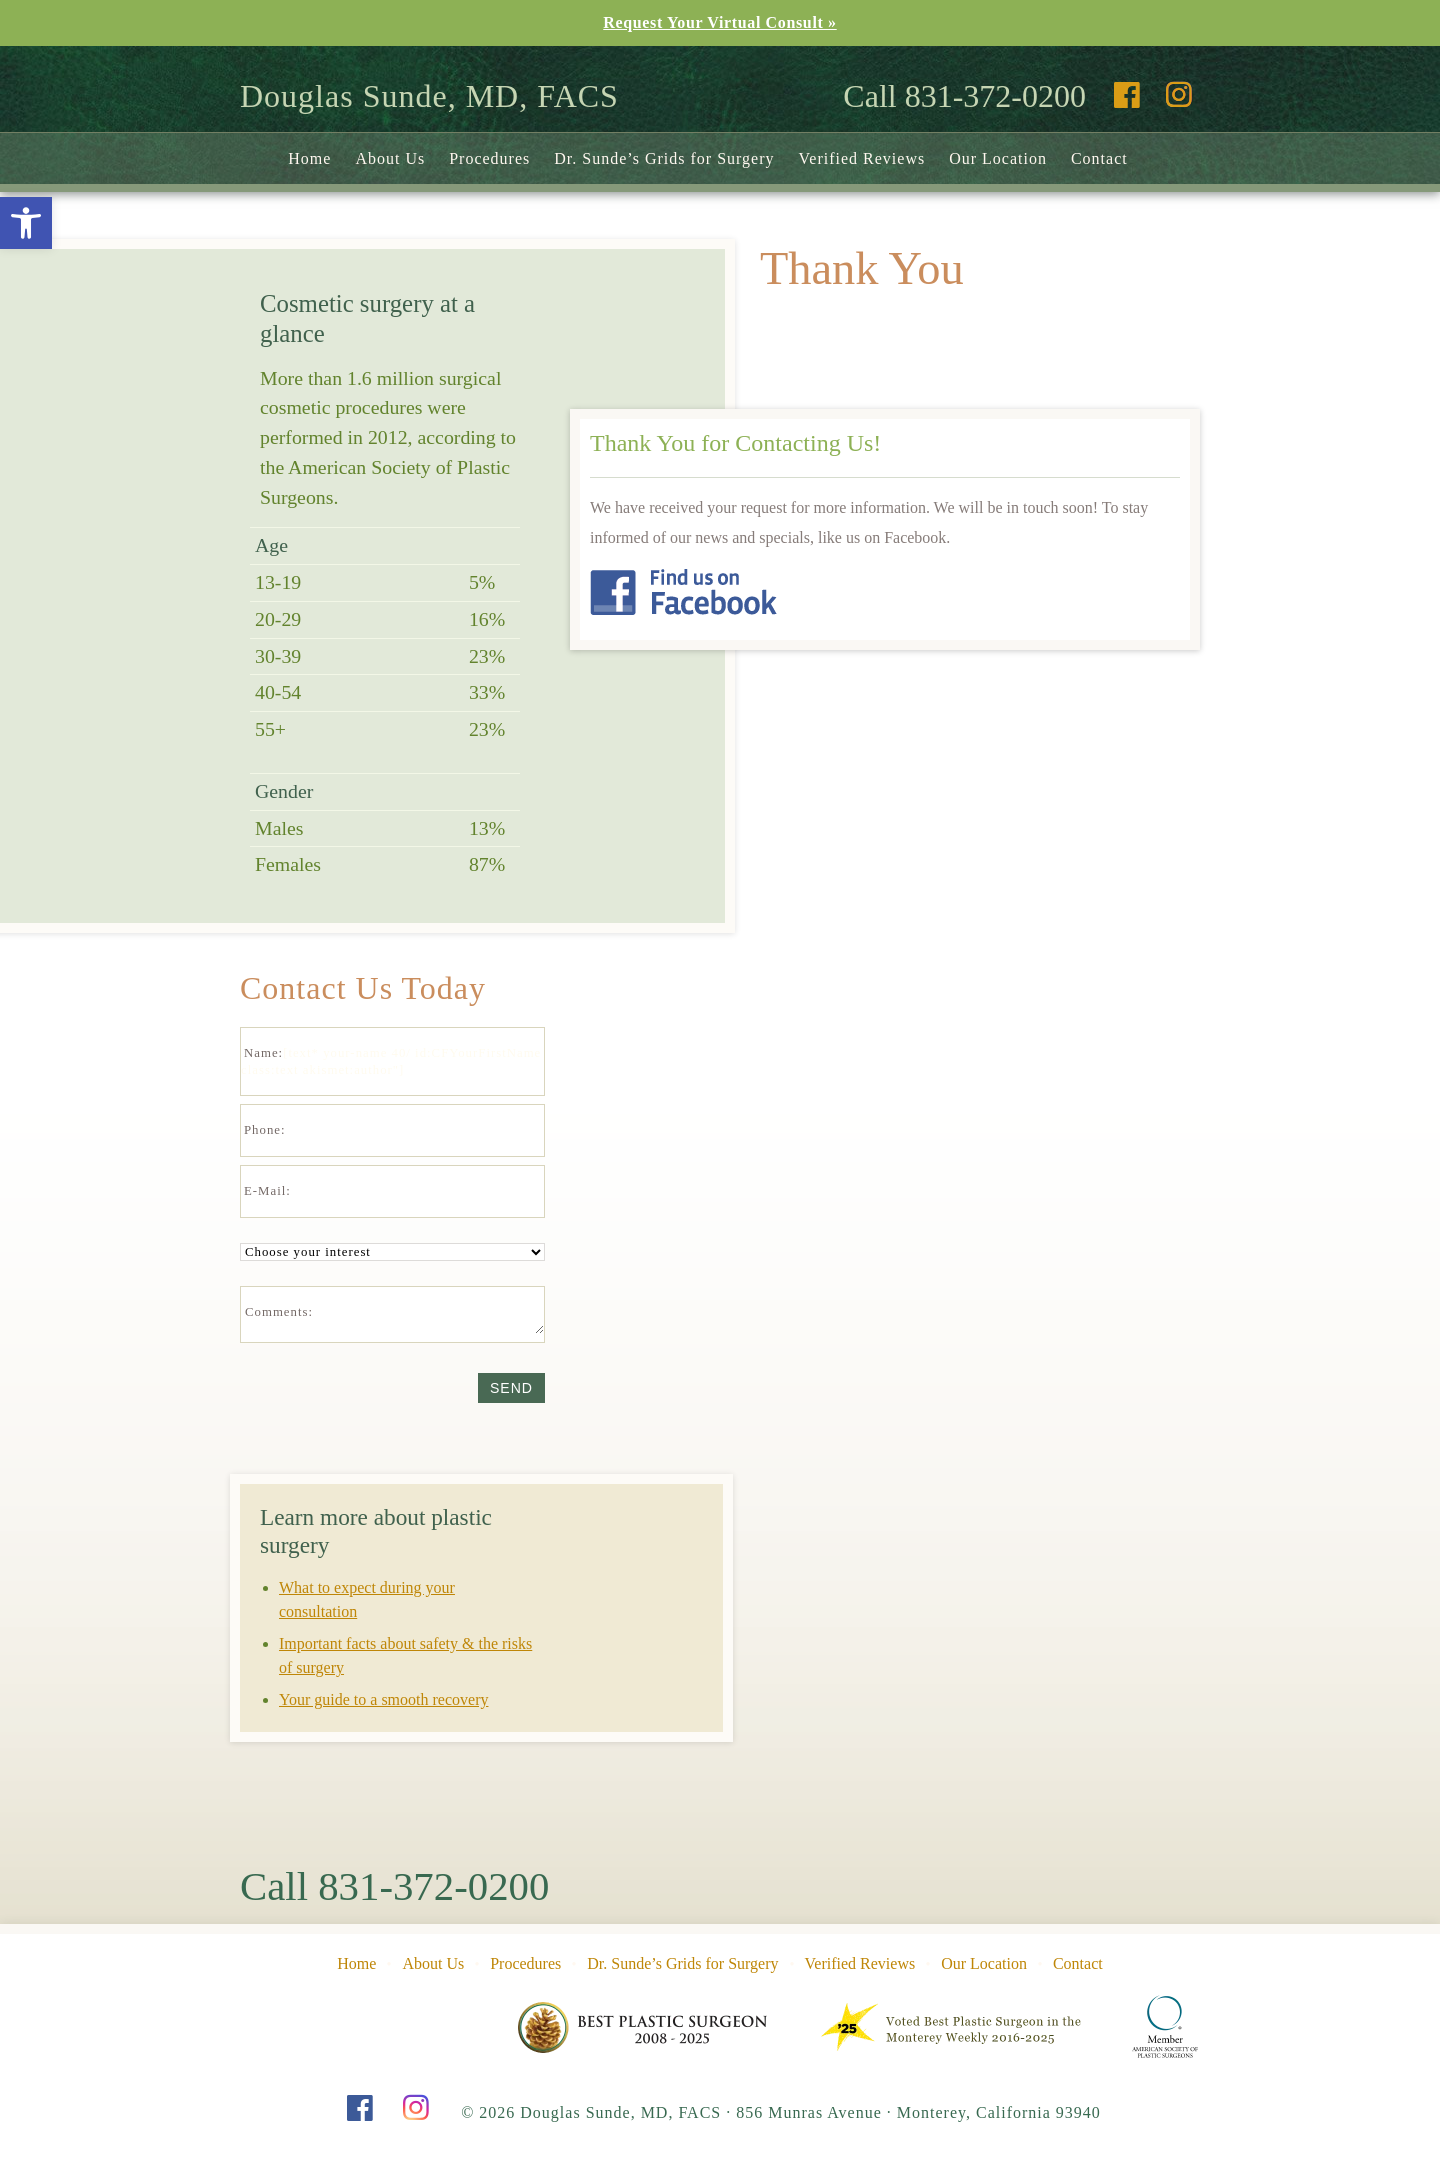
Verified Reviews (862, 158)
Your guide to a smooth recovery (383, 1699)
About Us (390, 158)
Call (394, 1887)
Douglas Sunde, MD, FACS (429, 96)
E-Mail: (267, 1191)
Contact (1099, 158)
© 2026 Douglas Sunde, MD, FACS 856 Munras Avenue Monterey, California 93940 (781, 2112)
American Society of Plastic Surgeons (1166, 2027)
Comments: (279, 1312)
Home (309, 158)
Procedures (489, 158)
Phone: (265, 1130)
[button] (26, 223)
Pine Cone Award (643, 2027)
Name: (263, 1053)
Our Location (998, 158)
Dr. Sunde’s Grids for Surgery (664, 158)
